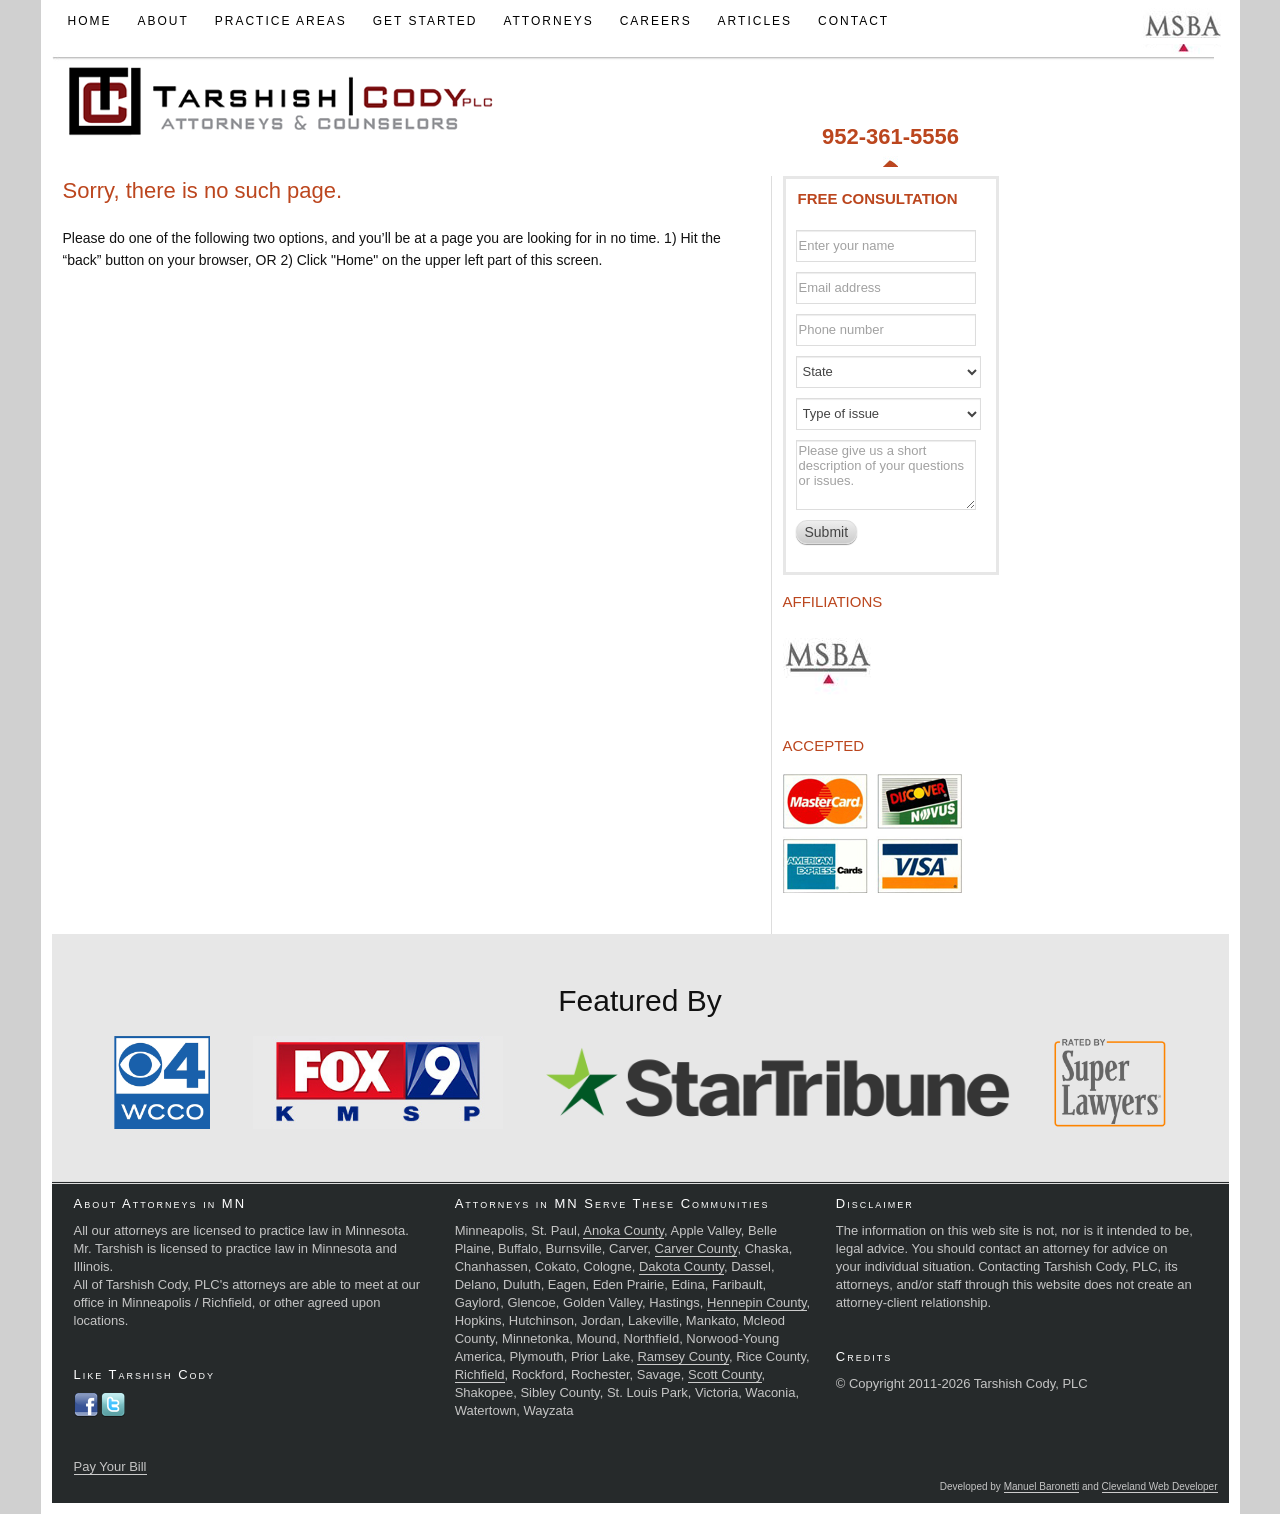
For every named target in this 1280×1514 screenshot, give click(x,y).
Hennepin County (757, 1302)
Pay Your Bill (110, 1466)
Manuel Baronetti (1042, 1486)
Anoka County (623, 1230)
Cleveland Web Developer (1160, 1486)
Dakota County (681, 1266)
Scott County (724, 1374)
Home (89, 21)
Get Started (425, 21)
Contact (853, 21)
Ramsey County (683, 1356)
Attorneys (548, 21)
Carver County (696, 1248)
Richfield (480, 1374)
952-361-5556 (890, 136)
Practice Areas (281, 21)
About (162, 21)
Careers (656, 21)
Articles (755, 21)
